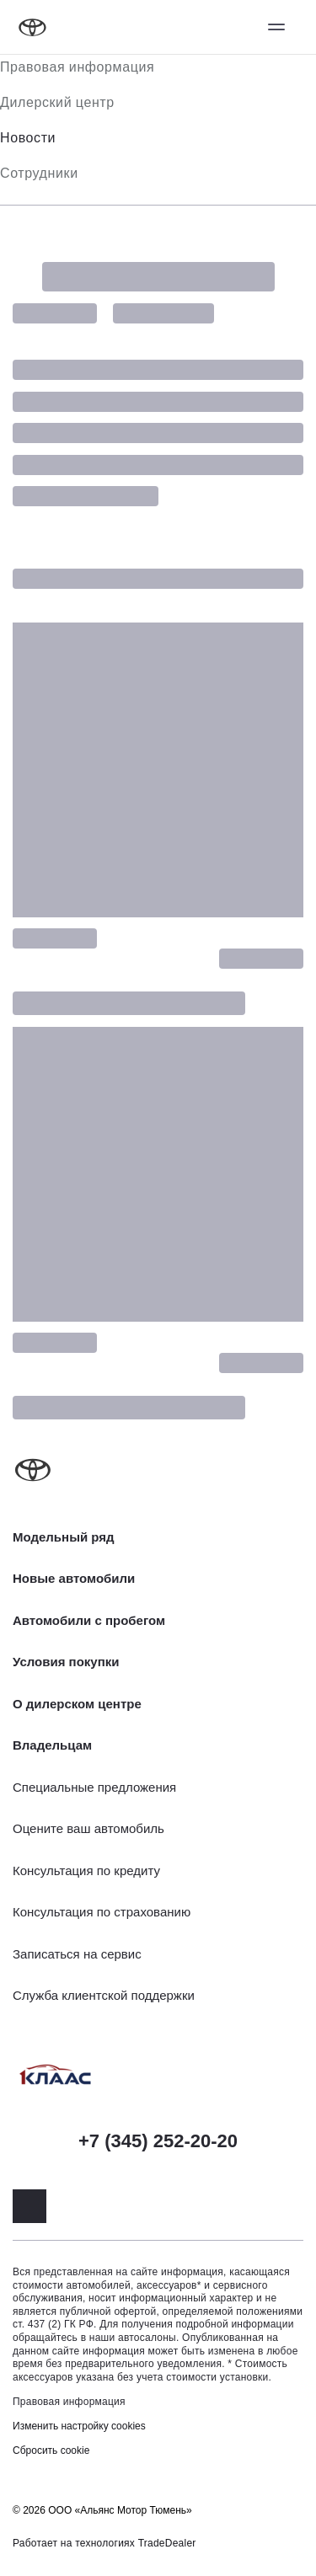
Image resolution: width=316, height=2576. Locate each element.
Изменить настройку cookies (79, 2426)
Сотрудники (39, 173)
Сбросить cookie (51, 2450)
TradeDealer (167, 2543)
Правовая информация (77, 67)
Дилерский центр (57, 102)
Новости (28, 138)
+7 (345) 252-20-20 (158, 2140)
